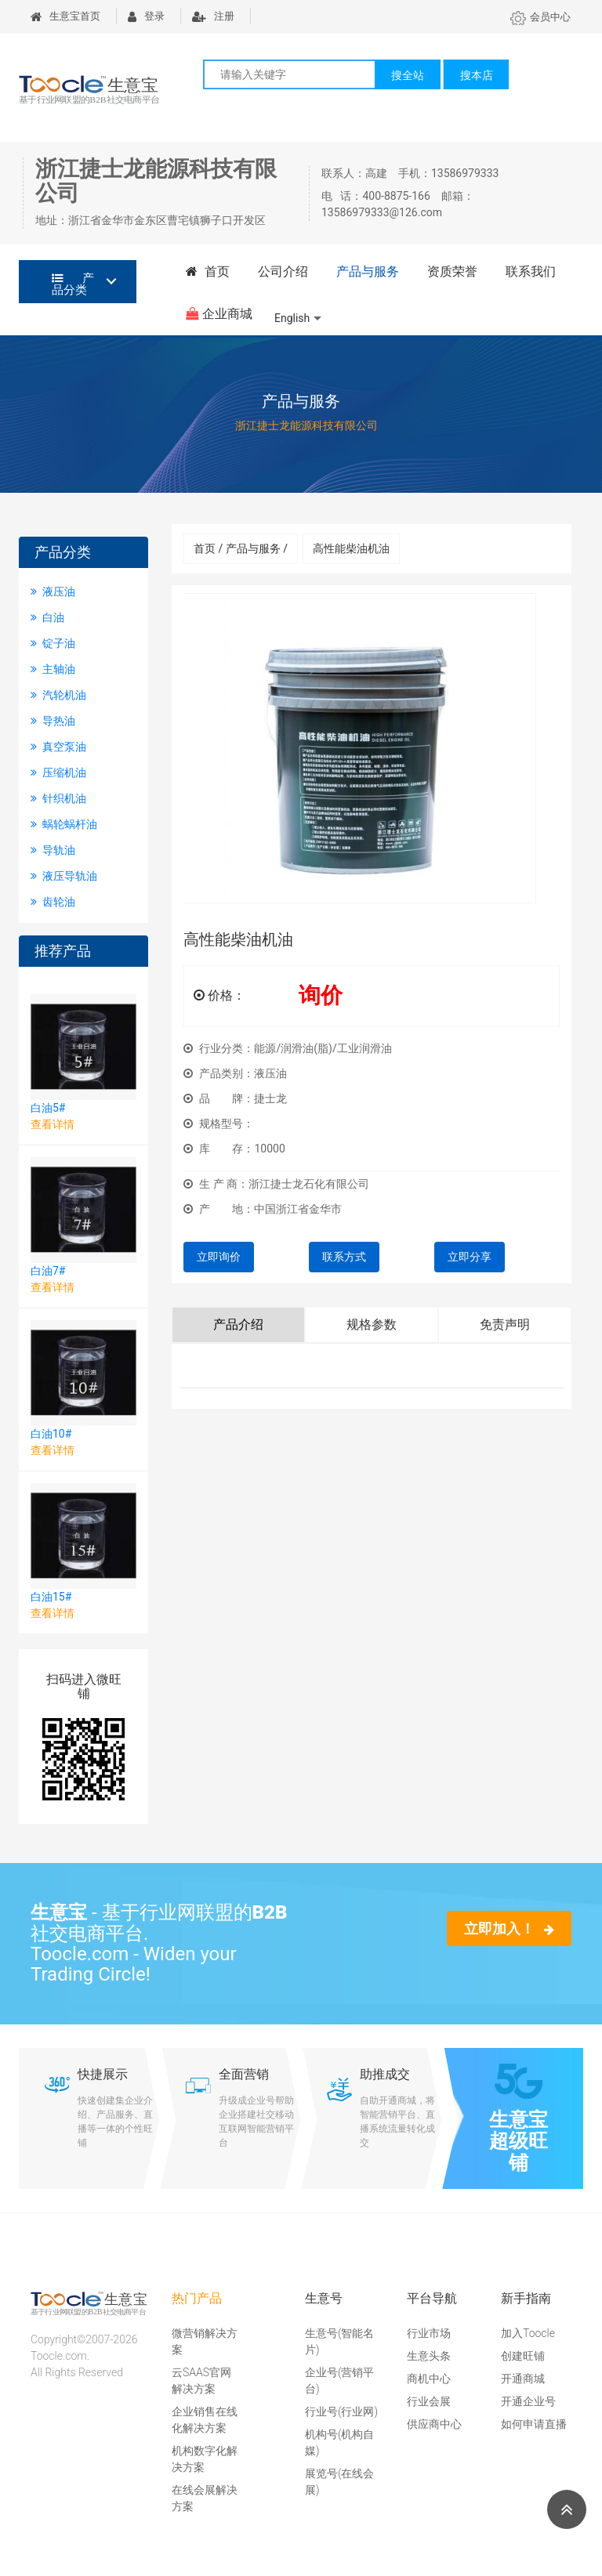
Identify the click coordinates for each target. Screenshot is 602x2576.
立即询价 (219, 1256)
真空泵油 (58, 746)
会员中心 (540, 17)
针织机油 (58, 798)
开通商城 (523, 2378)
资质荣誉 (452, 271)
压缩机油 (58, 772)
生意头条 (429, 2356)
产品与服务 (367, 271)
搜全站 (407, 75)
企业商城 (219, 313)
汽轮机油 (58, 695)
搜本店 (476, 75)
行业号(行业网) (341, 2411)
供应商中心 (434, 2424)
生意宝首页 (65, 16)
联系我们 (531, 271)
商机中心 (429, 2378)
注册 (213, 16)
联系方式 (344, 1256)
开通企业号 (528, 2401)
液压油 (53, 591)
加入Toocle (528, 2333)
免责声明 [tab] (505, 1324)
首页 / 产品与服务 (241, 548)
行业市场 (429, 2333)
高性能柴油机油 (351, 548)
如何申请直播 (534, 2424)
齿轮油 (53, 901)
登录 (146, 16)
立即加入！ (509, 1928)
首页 (208, 271)
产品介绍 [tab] (238, 1324)
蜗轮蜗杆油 (64, 824)
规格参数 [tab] (371, 1324)
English (292, 318)
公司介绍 (283, 271)
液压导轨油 (64, 876)
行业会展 (429, 2401)
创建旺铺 (523, 2356)
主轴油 (53, 669)
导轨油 (53, 850)
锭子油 (53, 643)
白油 (47, 617)
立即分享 (469, 1256)
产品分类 (73, 284)
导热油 (53, 721)
